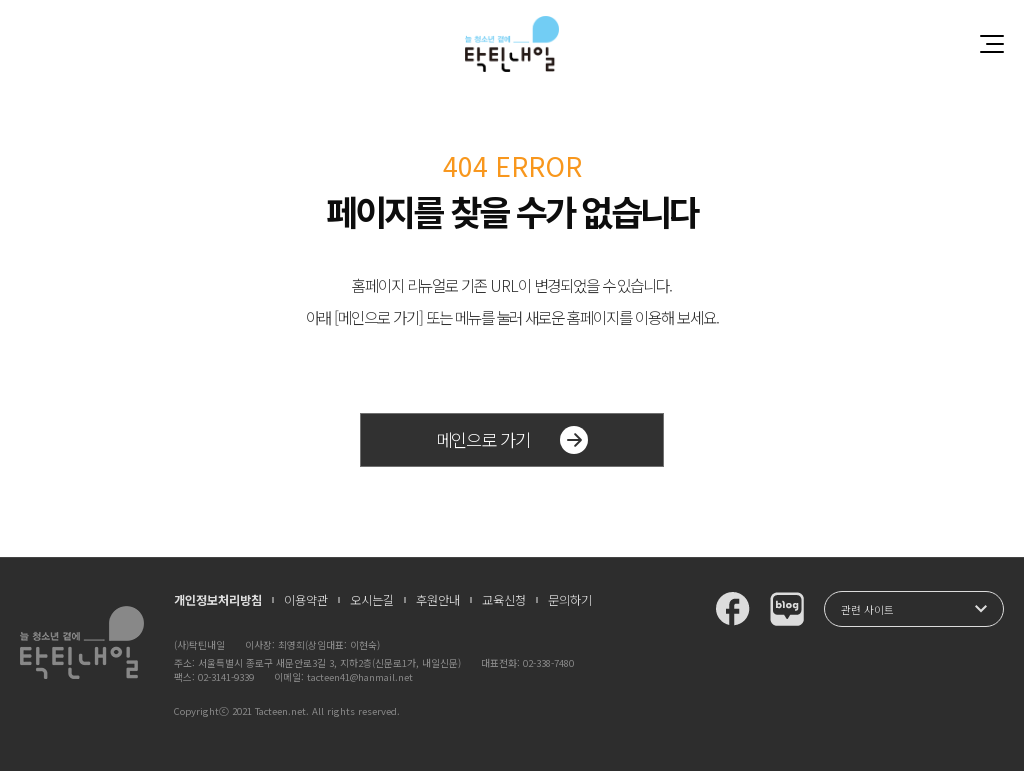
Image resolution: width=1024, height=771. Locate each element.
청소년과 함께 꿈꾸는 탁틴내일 (512, 43)
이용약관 (306, 600)
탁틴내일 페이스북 (733, 609)
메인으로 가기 (512, 440)
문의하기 (570, 600)
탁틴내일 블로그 (787, 609)
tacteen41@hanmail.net (360, 677)
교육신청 (504, 600)
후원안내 (438, 600)
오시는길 (372, 600)
